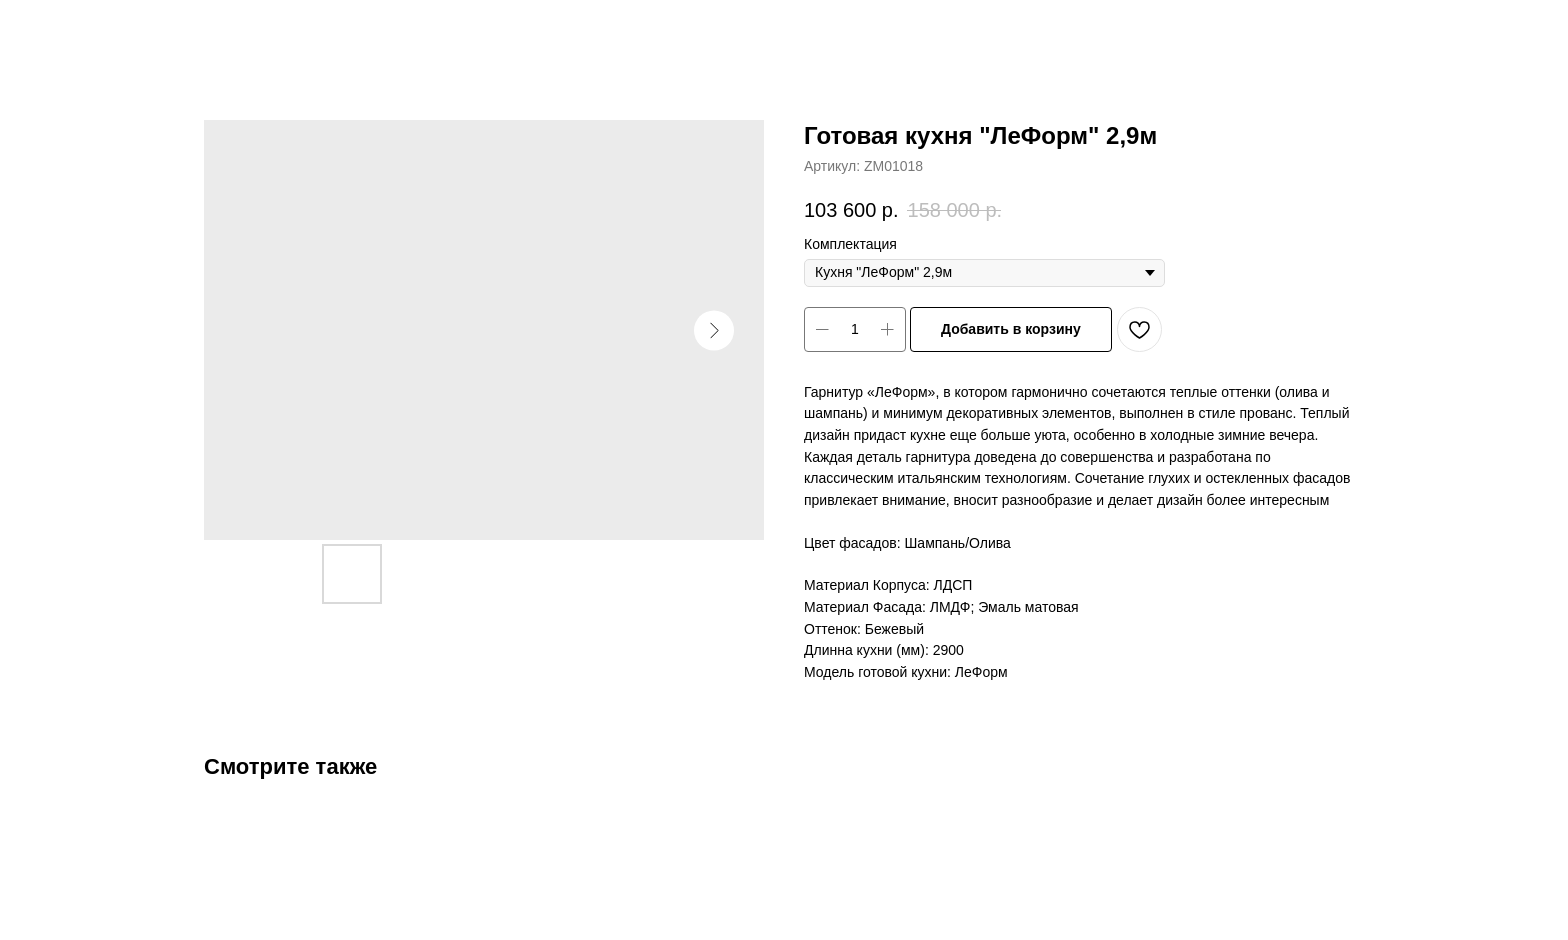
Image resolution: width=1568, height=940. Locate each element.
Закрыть (65, 30)
